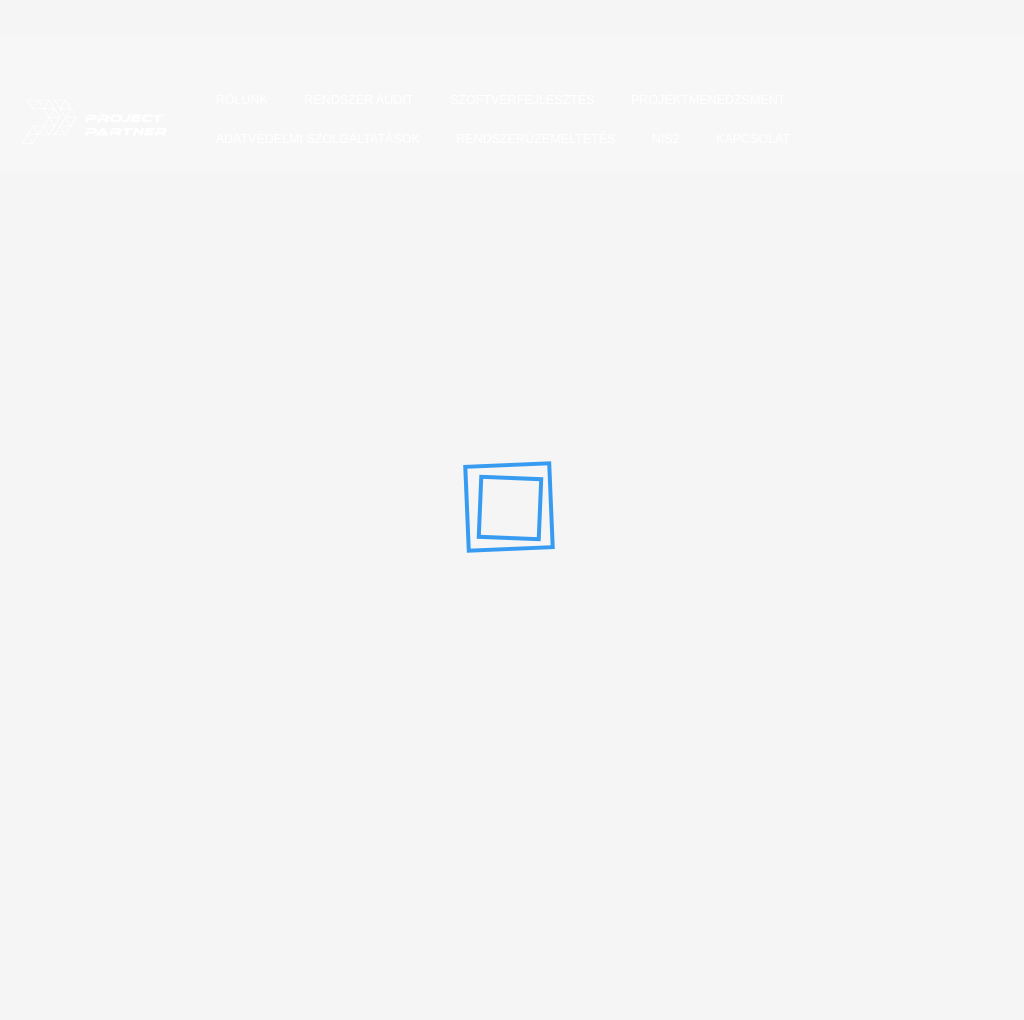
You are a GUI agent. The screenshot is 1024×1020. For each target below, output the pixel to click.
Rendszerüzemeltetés (531, 148)
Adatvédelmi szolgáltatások (313, 148)
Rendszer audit (354, 109)
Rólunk (237, 109)
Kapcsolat (748, 148)
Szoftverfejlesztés (517, 109)
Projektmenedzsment (703, 109)
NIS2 (661, 148)
